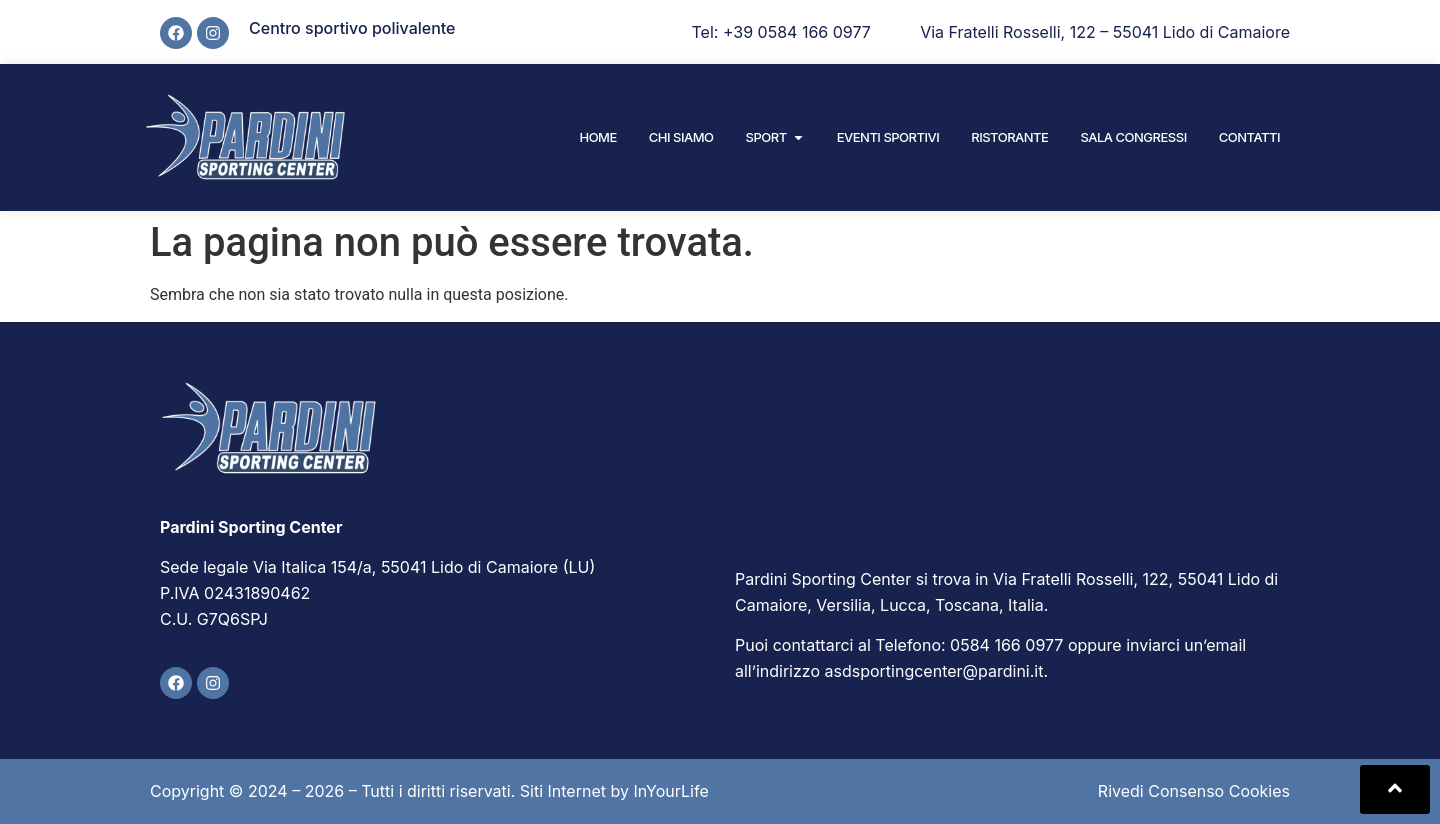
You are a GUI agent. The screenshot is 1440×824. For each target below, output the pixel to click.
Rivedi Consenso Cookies (1194, 791)
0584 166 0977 (1006, 645)
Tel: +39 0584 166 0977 (781, 32)
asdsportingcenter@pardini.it (934, 671)
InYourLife (670, 791)
